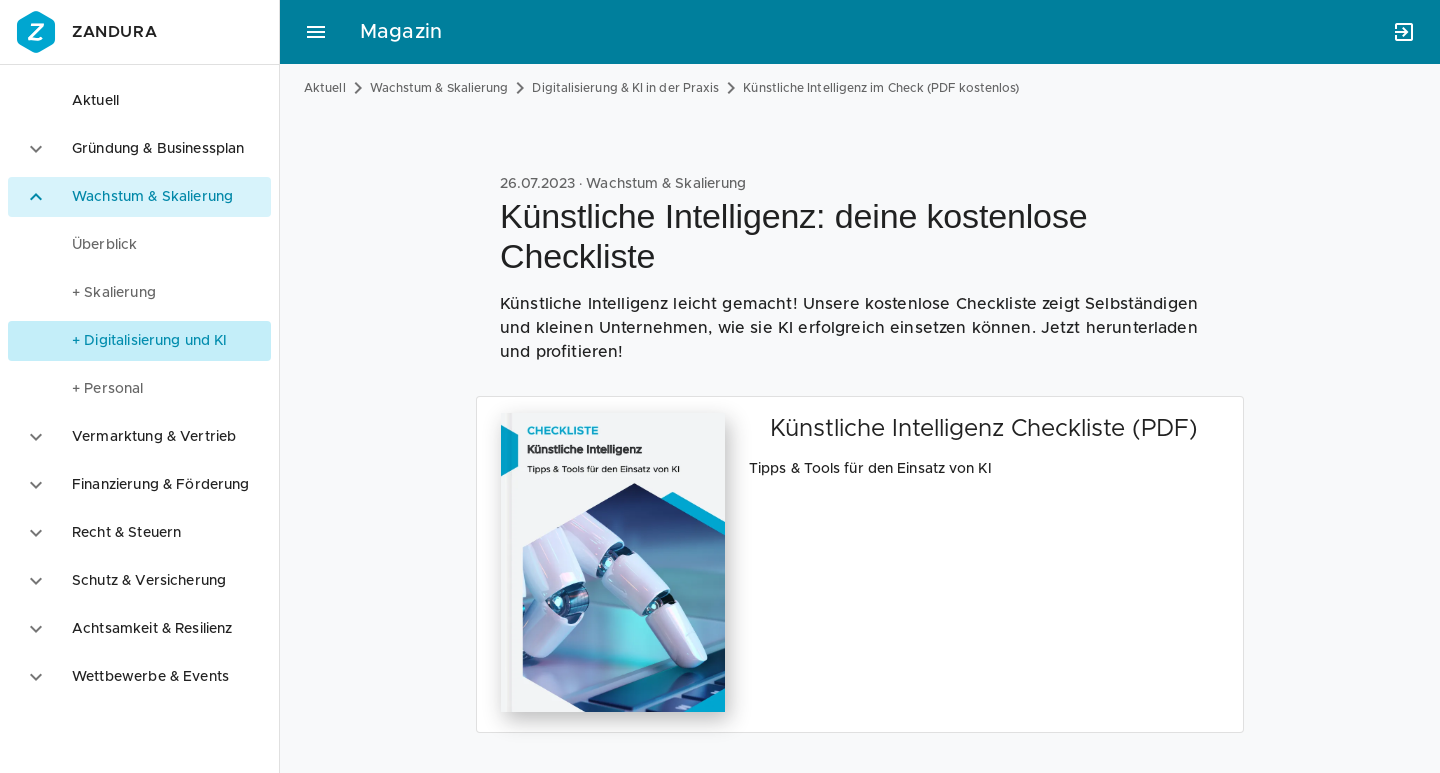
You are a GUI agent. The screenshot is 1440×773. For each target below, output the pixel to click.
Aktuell (325, 88)
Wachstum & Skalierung (439, 88)
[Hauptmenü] (316, 32)
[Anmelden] (1404, 32)
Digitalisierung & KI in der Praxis (625, 88)
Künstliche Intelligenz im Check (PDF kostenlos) (881, 88)
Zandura (84, 32)
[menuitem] (139, 245)
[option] (139, 101)
